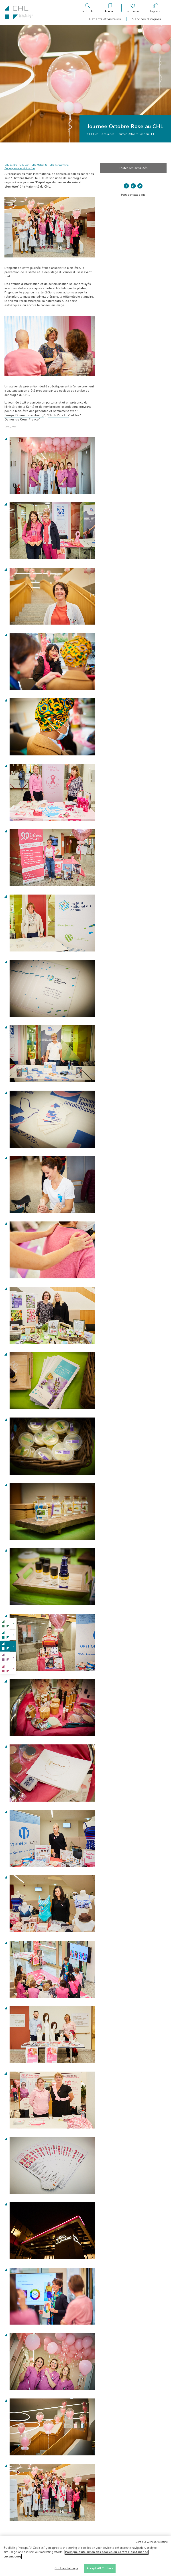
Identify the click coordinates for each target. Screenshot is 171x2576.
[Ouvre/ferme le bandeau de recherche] (87, 8)
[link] (8, 1623)
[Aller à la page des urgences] (155, 8)
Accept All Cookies (100, 2568)
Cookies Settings (66, 2568)
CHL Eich (92, 134)
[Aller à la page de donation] (132, 8)
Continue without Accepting (152, 2542)
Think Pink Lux (58, 415)
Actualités (108, 134)
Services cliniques (146, 19)
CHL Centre (10, 165)
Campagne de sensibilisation (19, 168)
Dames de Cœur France (21, 419)
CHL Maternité (39, 165)
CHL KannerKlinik (59, 165)
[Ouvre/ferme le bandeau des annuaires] (110, 8)
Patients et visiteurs (105, 19)
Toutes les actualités (133, 168)
